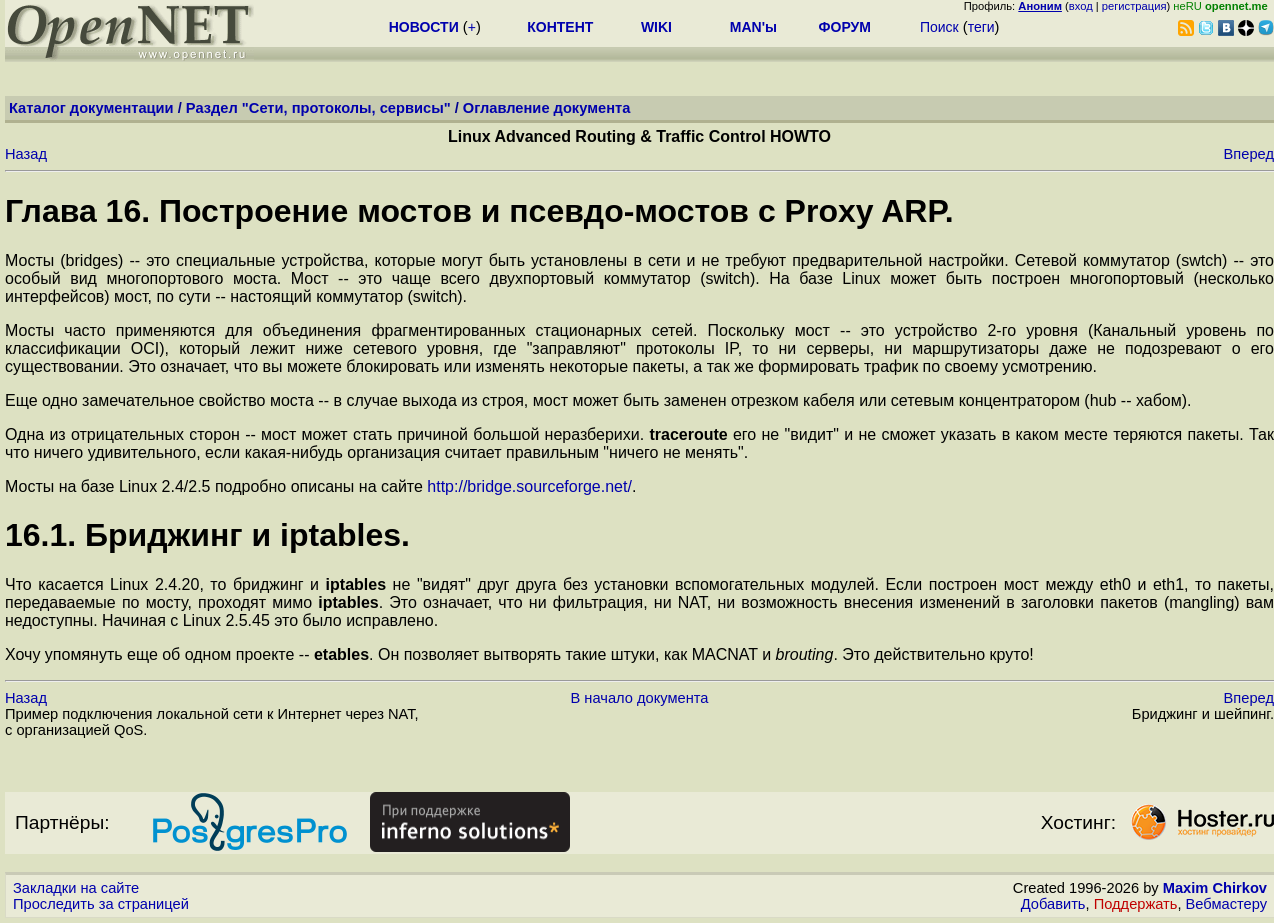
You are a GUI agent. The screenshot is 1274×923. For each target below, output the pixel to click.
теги (981, 27)
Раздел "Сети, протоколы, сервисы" (318, 108)
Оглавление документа (547, 108)
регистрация (1134, 6)
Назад (26, 154)
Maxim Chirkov (1215, 888)
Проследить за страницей (101, 904)
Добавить (1053, 904)
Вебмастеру (1226, 904)
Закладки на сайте (76, 888)
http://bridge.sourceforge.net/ (529, 486)
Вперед (1249, 154)
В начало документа (640, 698)
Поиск (939, 27)
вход (1081, 6)
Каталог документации (91, 108)
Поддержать (1136, 904)
